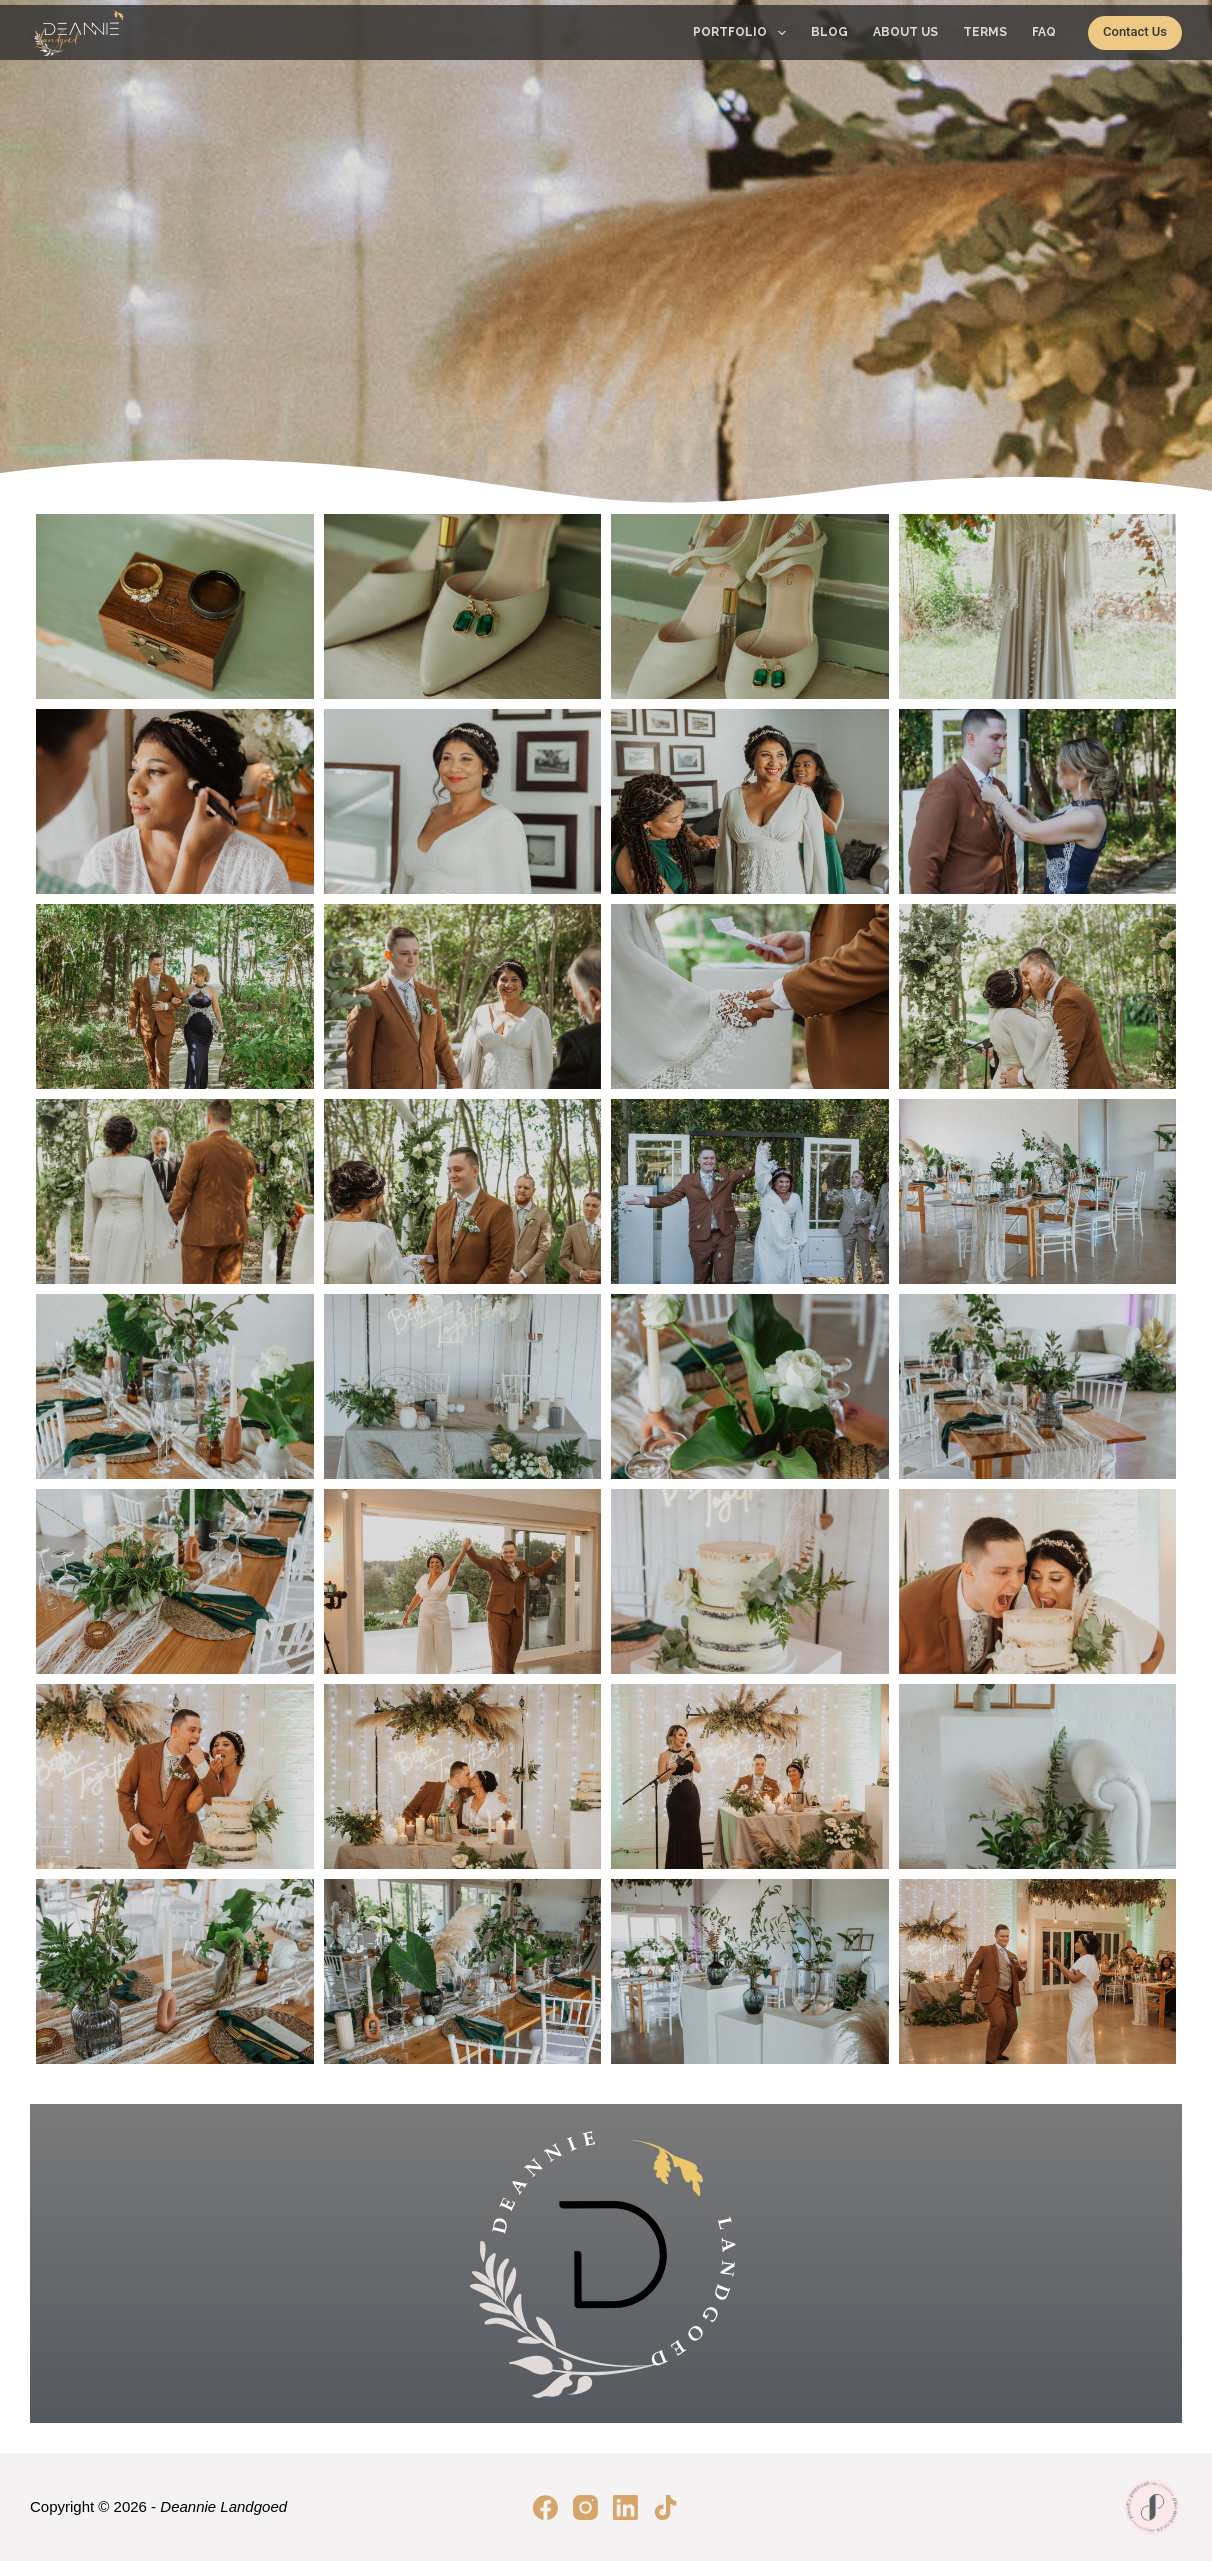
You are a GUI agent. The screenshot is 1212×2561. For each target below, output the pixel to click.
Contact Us (1135, 31)
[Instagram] (585, 2507)
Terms (985, 32)
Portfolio (743, 33)
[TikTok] (665, 2507)
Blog (829, 32)
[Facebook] (545, 2507)
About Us (905, 32)
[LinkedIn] (625, 2507)
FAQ (1044, 32)
